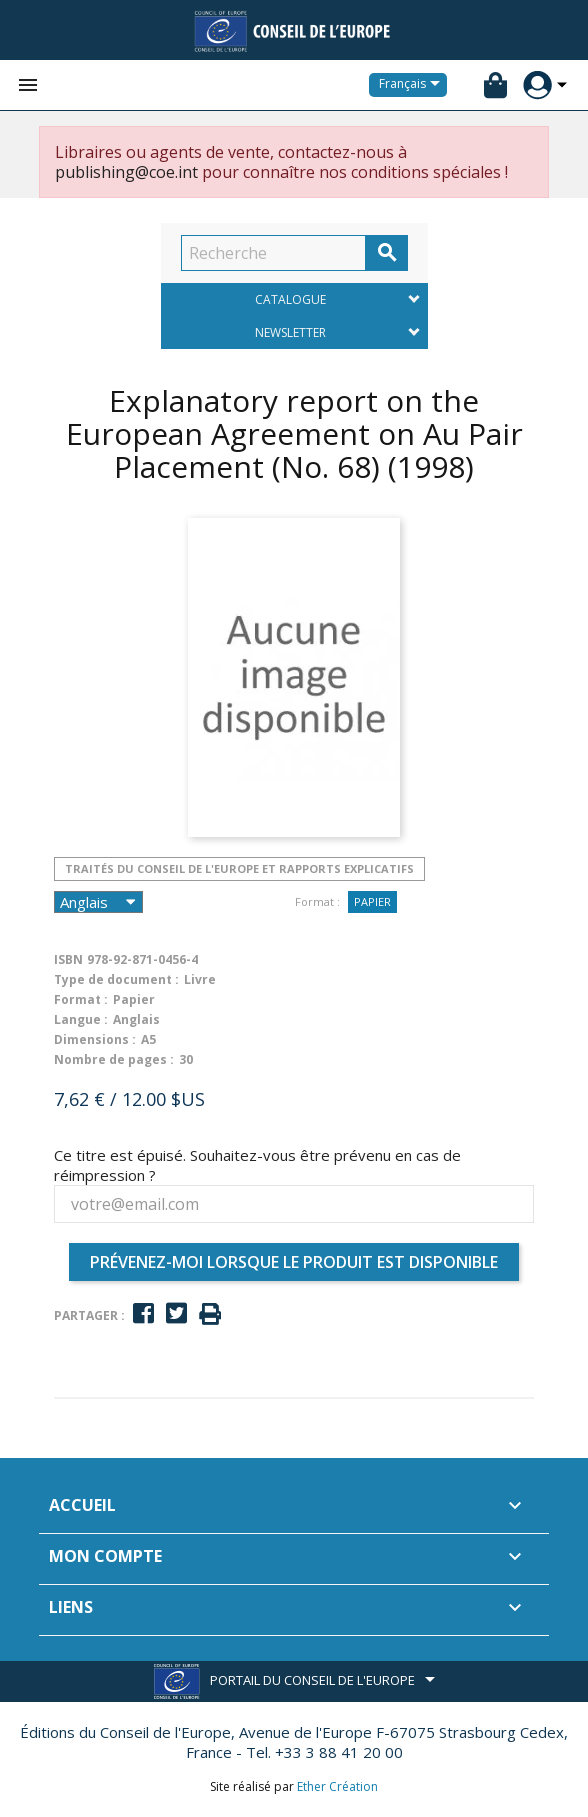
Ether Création (337, 1786)
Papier (372, 901)
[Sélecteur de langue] (413, 85)
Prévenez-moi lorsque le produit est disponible (294, 1262)
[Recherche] (273, 253)
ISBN (68, 959)
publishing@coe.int (126, 172)
